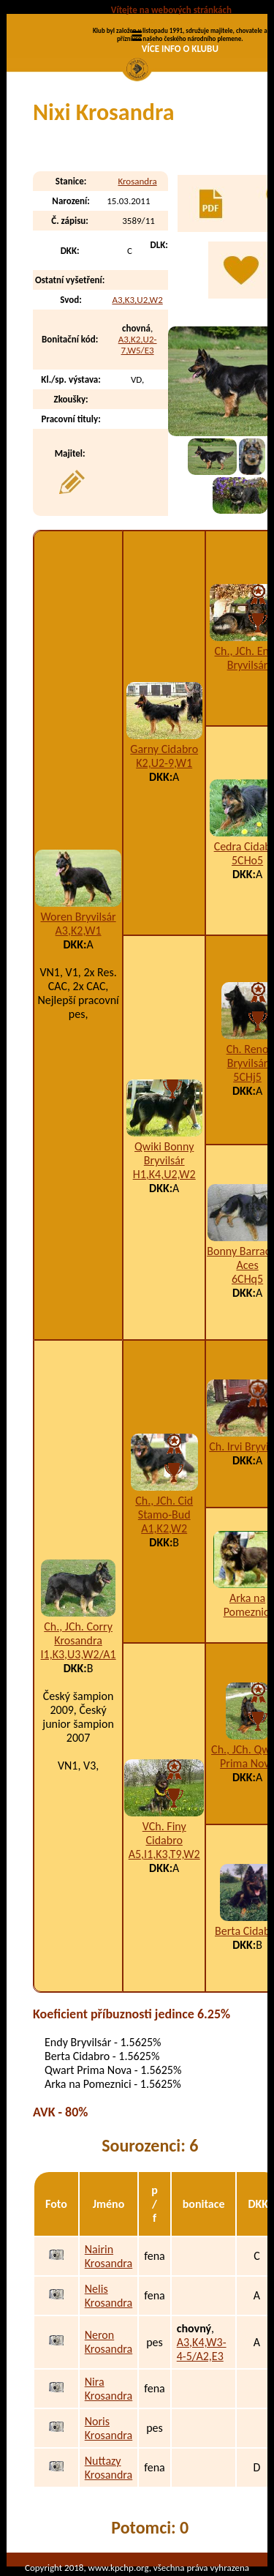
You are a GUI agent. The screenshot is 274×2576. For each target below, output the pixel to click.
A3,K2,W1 (79, 930)
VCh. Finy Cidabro (164, 1833)
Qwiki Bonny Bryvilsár (164, 1153)
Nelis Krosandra (108, 2296)
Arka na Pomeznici (248, 1605)
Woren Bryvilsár (78, 917)
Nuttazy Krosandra (108, 2468)
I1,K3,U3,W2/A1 (78, 1654)
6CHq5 (247, 1279)
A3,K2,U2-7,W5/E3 (137, 345)
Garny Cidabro (164, 749)
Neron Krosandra (108, 2342)
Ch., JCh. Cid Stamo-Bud (164, 1507)
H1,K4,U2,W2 (164, 1174)
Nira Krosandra (108, 2389)
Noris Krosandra (108, 2428)
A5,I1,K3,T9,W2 (164, 1854)
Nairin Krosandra (108, 2256)
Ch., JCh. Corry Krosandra (78, 1633)
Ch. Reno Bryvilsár (248, 1056)
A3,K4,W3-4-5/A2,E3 (202, 2349)
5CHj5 (247, 1077)
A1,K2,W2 (164, 1528)
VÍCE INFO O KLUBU (180, 48)
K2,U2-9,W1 (164, 763)
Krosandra (137, 181)
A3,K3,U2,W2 (137, 299)
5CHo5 (247, 860)
